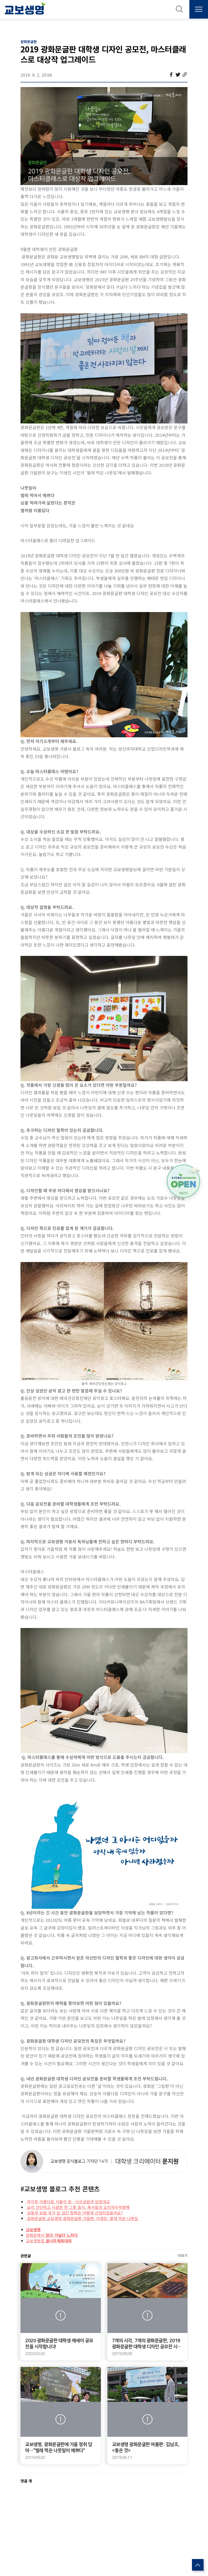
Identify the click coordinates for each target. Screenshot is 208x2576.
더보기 (183, 2255)
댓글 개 (26, 2481)
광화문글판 (28, 41)
